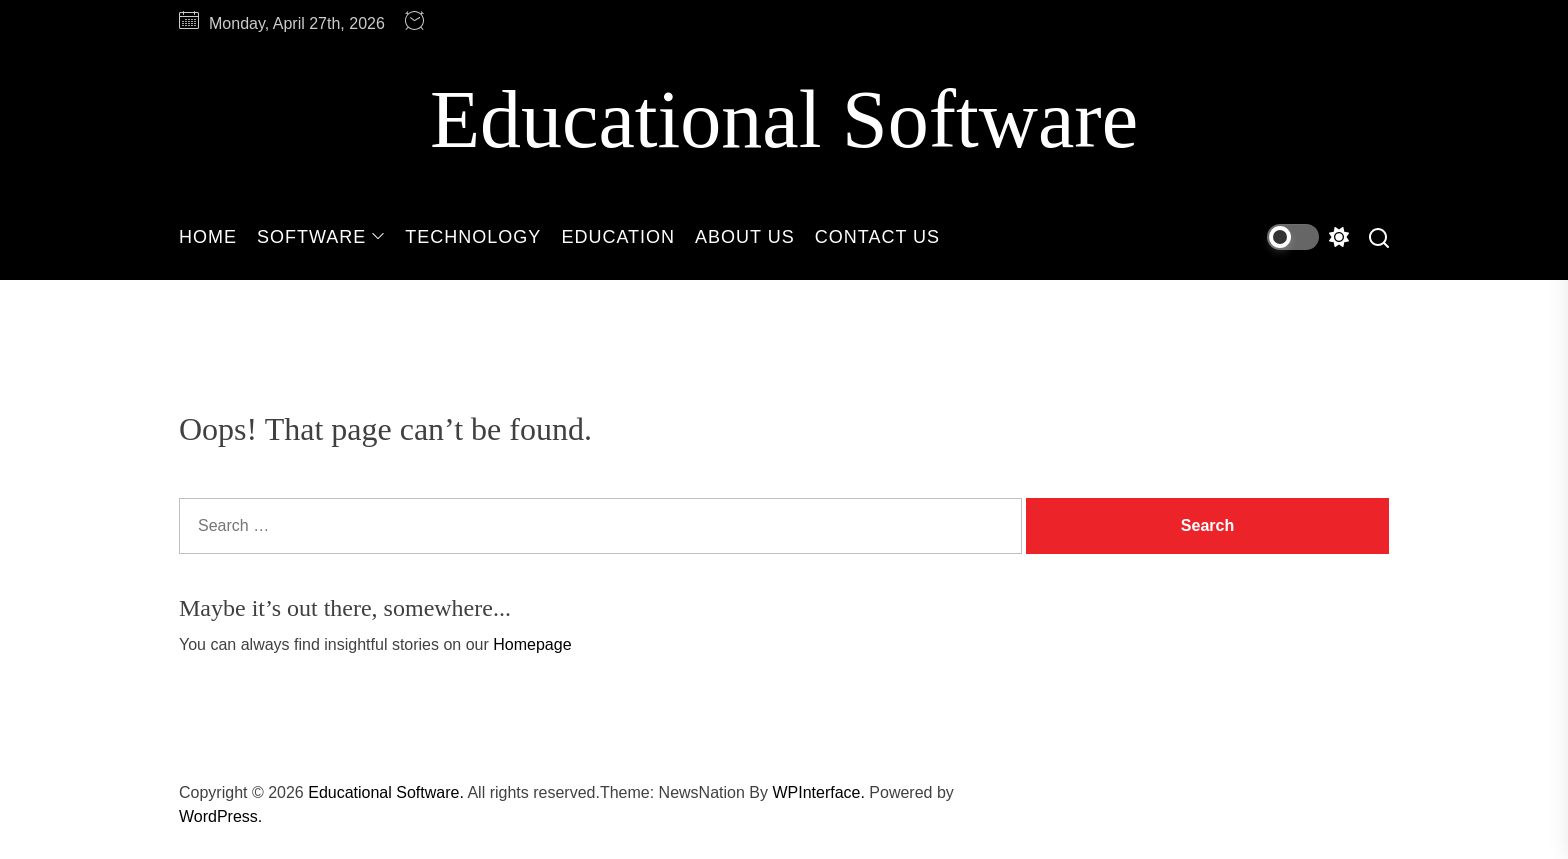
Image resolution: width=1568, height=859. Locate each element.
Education (618, 237)
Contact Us (877, 237)
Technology (473, 237)
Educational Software (784, 119)
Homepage (532, 644)
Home (208, 237)
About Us (745, 237)
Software (321, 237)
